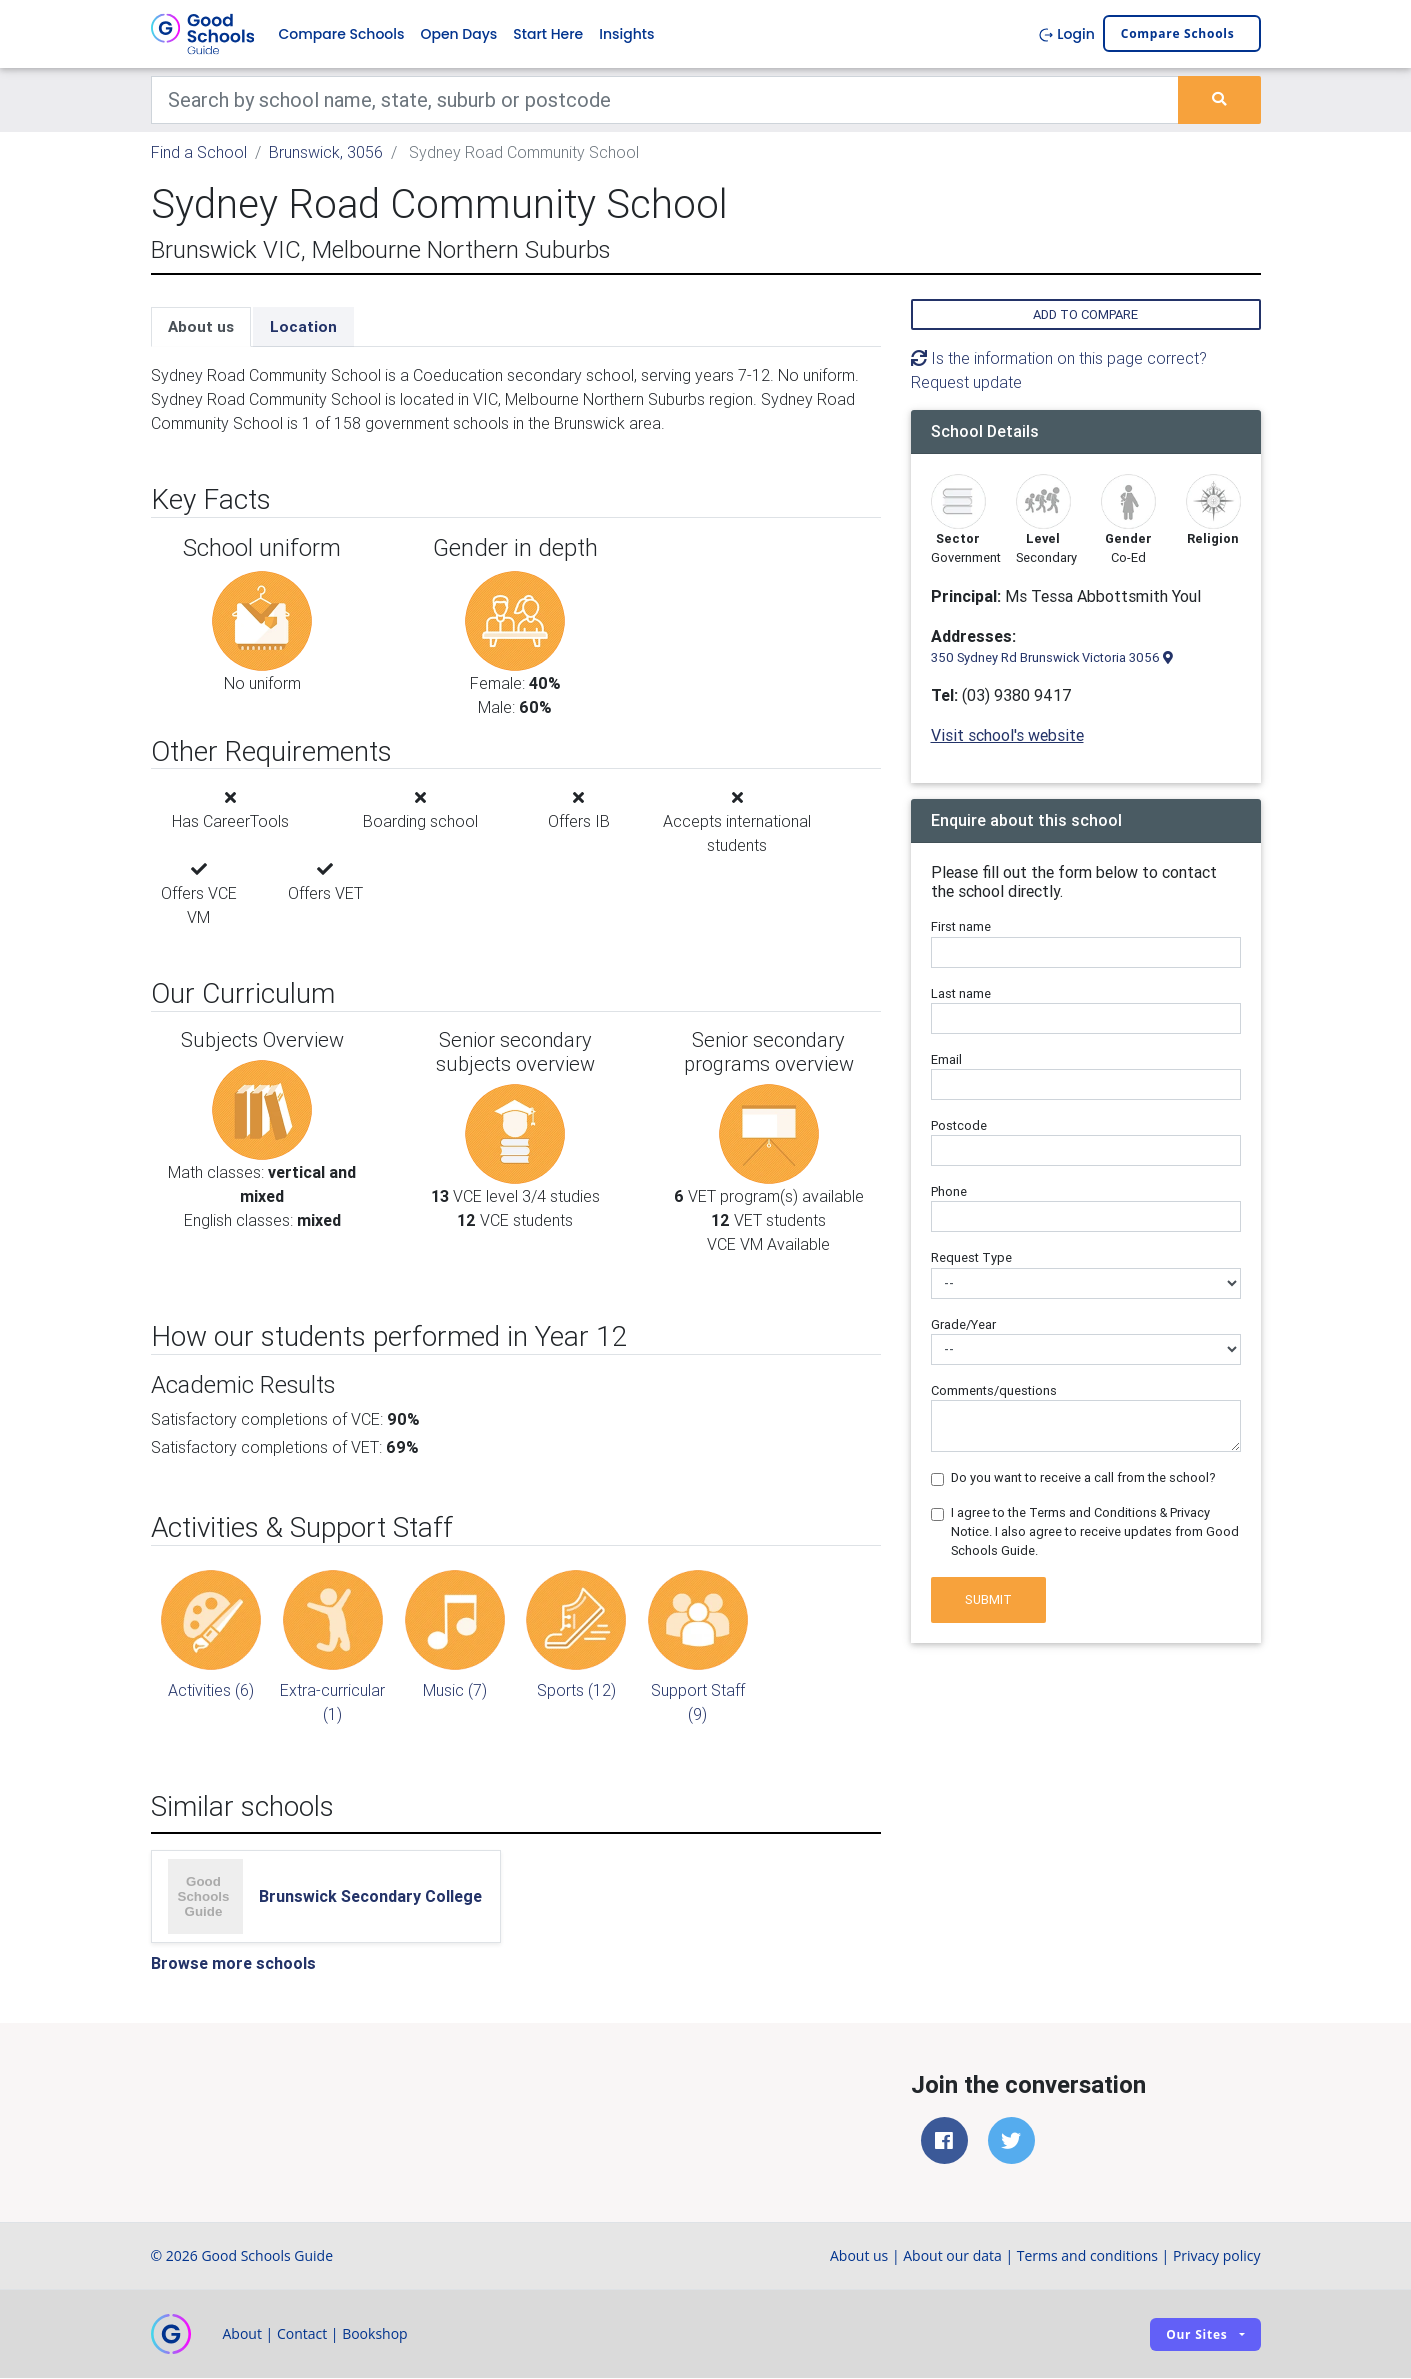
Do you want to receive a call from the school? (1083, 1477)
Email (946, 1059)
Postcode (959, 1125)
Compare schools (1178, 34)
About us (201, 326)
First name (961, 927)
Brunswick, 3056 (326, 152)
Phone (949, 1191)
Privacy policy (1217, 2256)
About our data (952, 2256)
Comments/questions (994, 1390)
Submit (988, 1599)
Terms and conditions (1087, 2256)
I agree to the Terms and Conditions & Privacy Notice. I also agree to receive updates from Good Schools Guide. (1095, 1531)
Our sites (1196, 2334)
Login (1066, 34)
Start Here (548, 34)
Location (303, 326)
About (242, 2334)
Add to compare (1085, 314)
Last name (961, 993)
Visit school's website (1007, 735)
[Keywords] (665, 100)
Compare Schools (342, 34)
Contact (302, 2334)
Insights (626, 34)
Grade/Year (963, 1324)
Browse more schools (233, 1963)
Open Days (458, 34)
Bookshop (375, 2334)
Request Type (971, 1257)
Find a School (199, 152)
